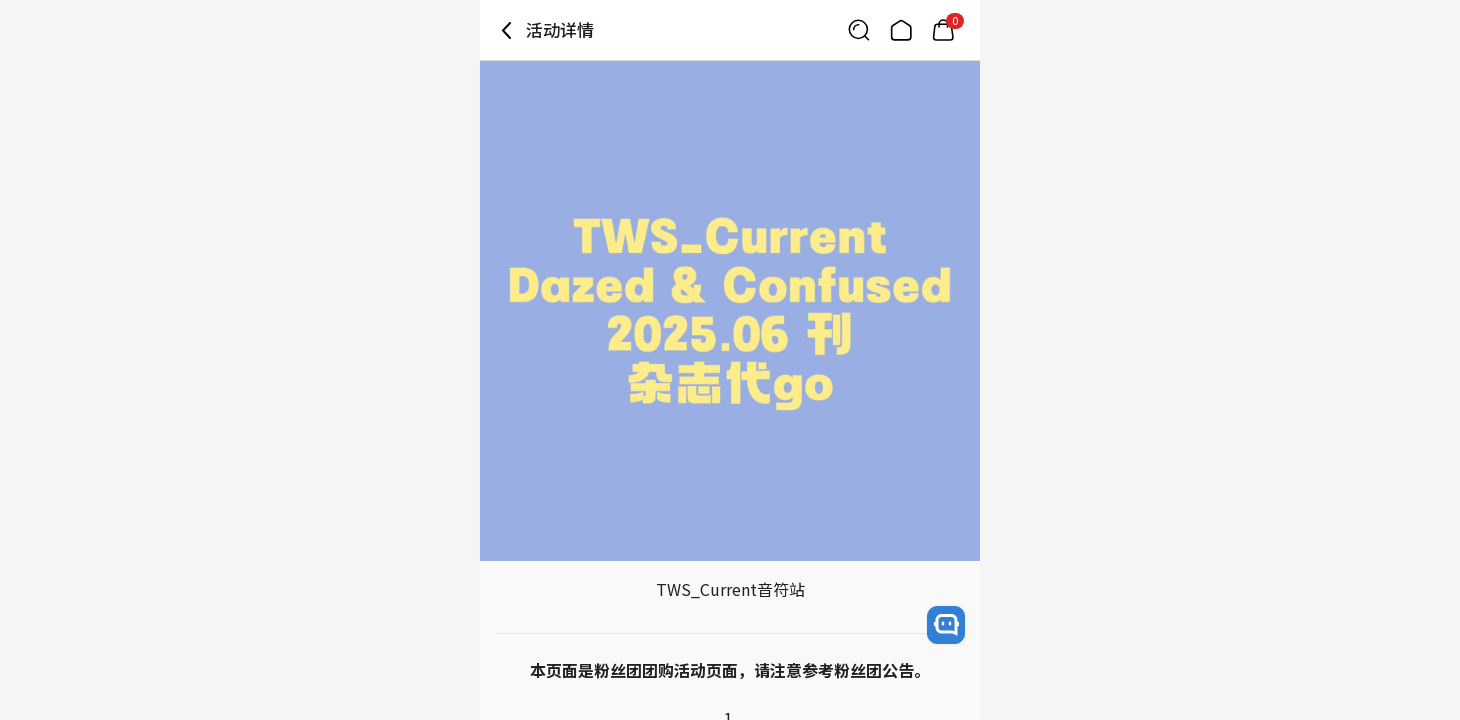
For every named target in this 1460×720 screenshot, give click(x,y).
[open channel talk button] (946, 625)
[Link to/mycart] (943, 30)
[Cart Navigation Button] (943, 30)
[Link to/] (901, 30)
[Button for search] (859, 30)
